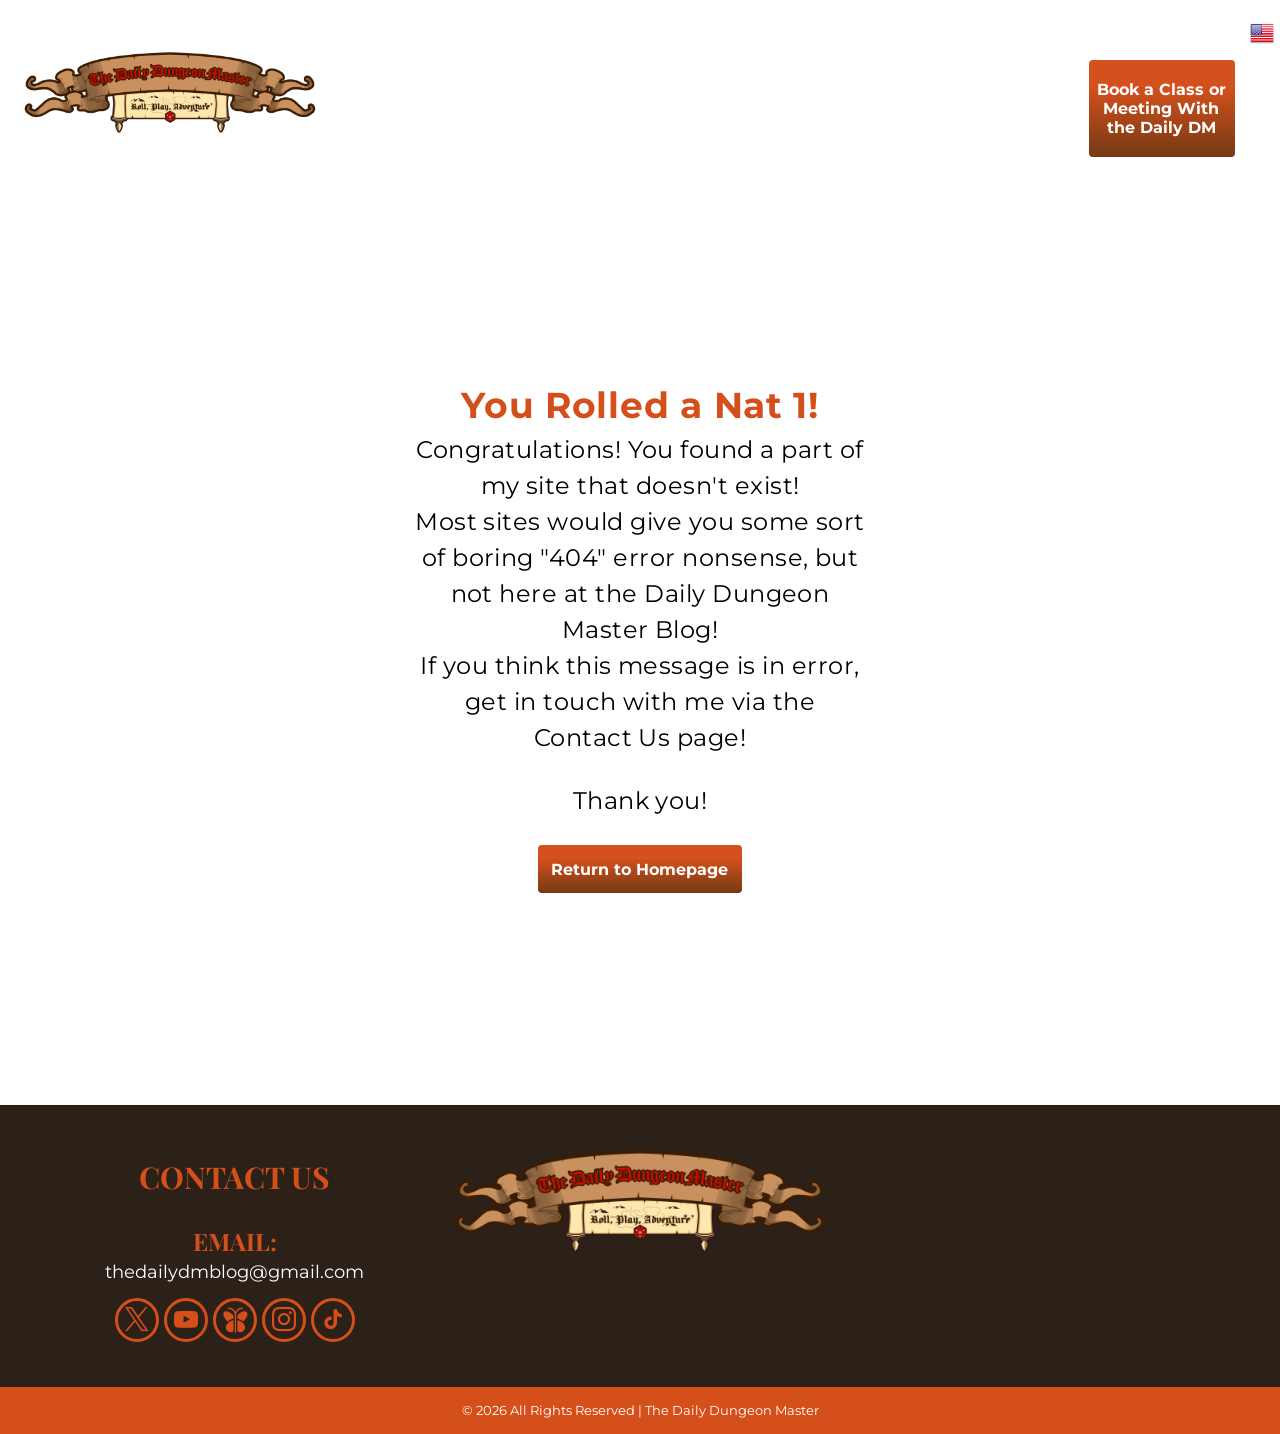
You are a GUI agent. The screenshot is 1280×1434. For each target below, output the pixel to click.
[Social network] (235, 1322)
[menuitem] (453, 113)
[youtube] (186, 1322)
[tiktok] (333, 1322)
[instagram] (284, 1322)
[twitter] (137, 1322)
